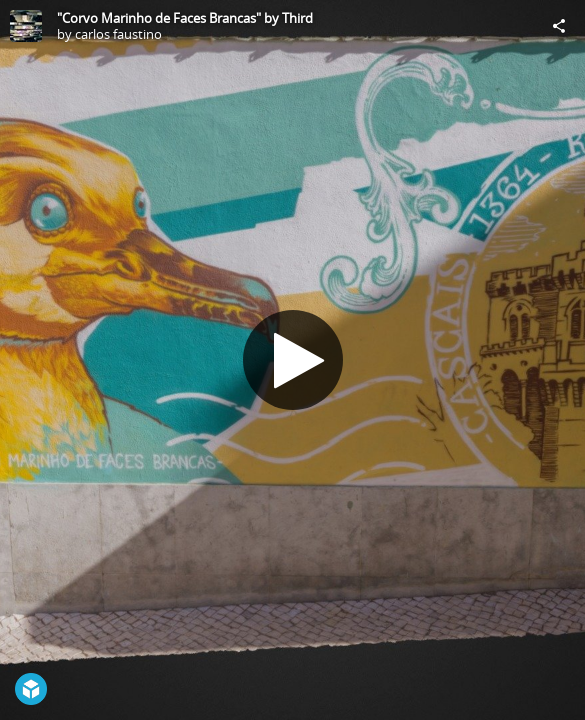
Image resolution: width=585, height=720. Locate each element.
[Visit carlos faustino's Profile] (26, 26)
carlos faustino (118, 34)
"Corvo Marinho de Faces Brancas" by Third (185, 18)
